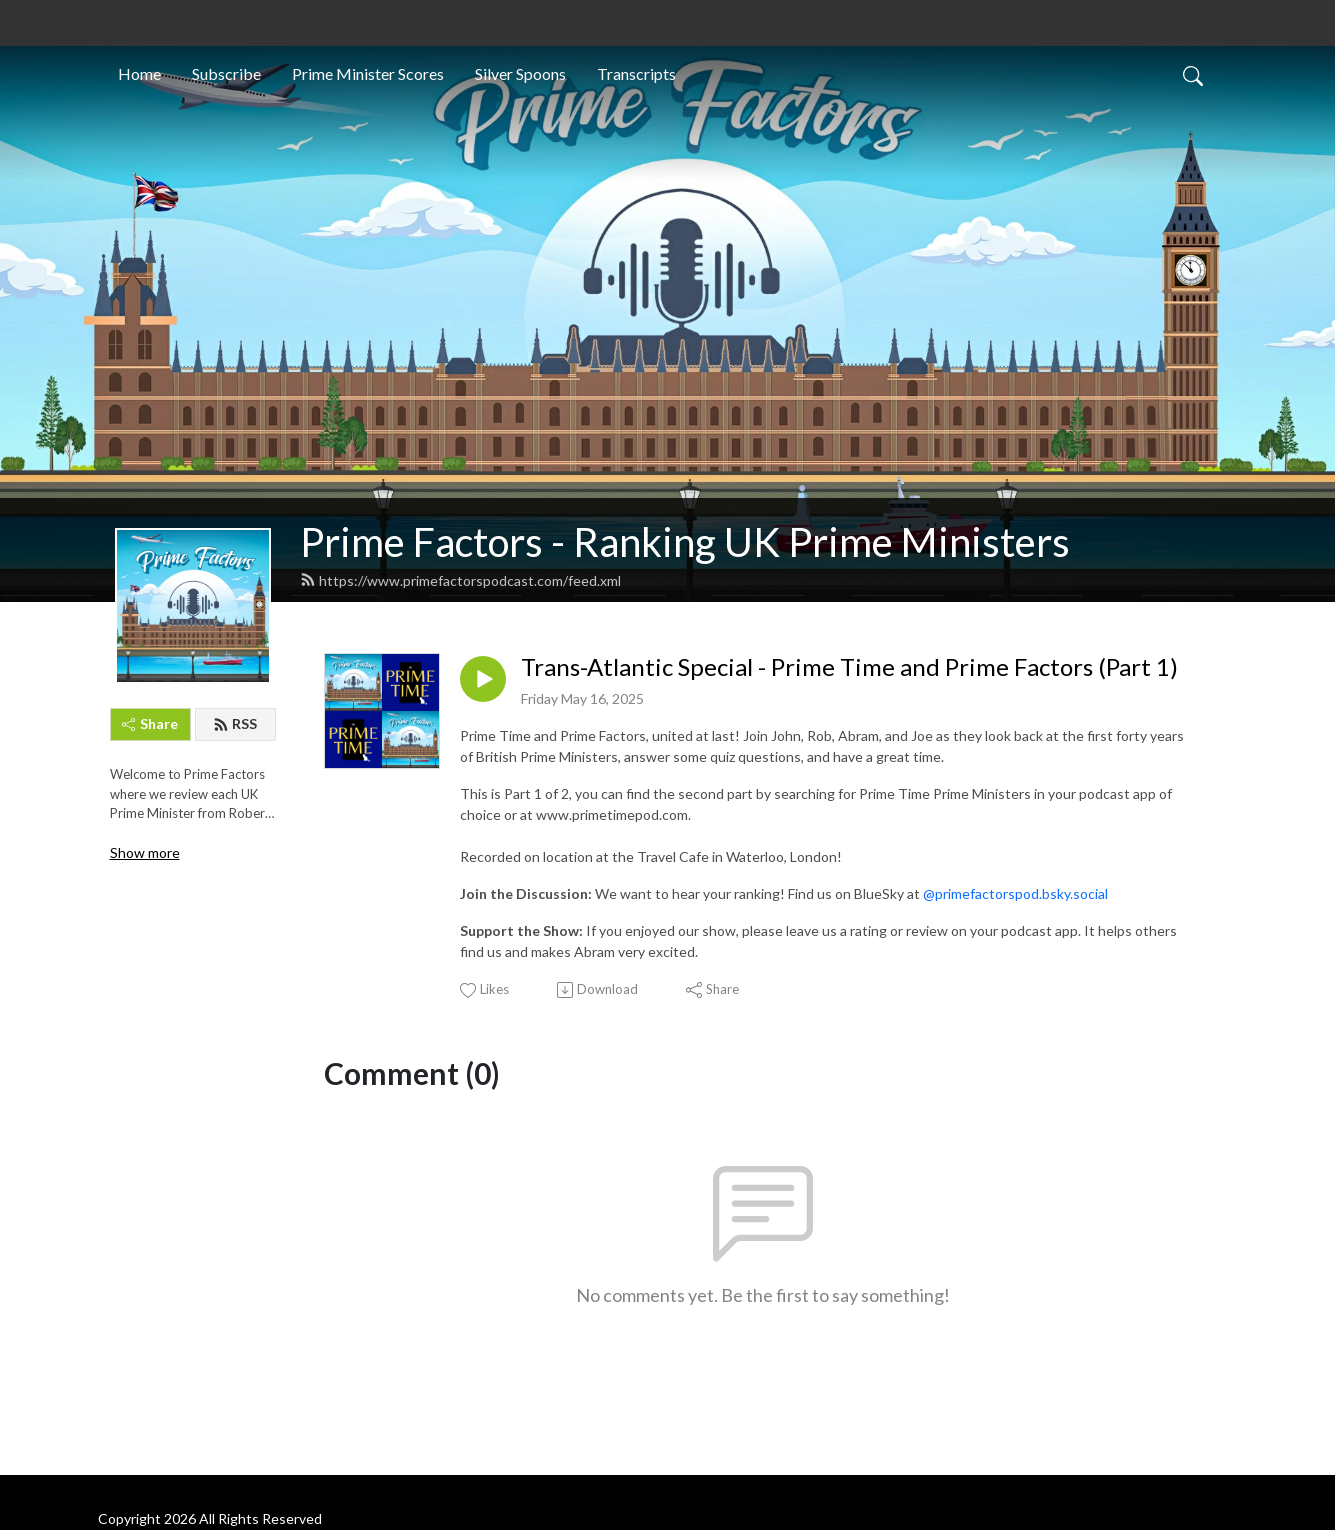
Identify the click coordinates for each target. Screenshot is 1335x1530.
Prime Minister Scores (368, 73)
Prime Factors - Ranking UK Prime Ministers (685, 542)
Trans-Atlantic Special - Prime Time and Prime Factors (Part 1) (849, 667)
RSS (235, 723)
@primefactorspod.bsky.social (1015, 893)
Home (139, 73)
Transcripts (636, 73)
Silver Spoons (520, 73)
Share (150, 723)
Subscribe (226, 73)
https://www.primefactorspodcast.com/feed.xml (460, 580)
